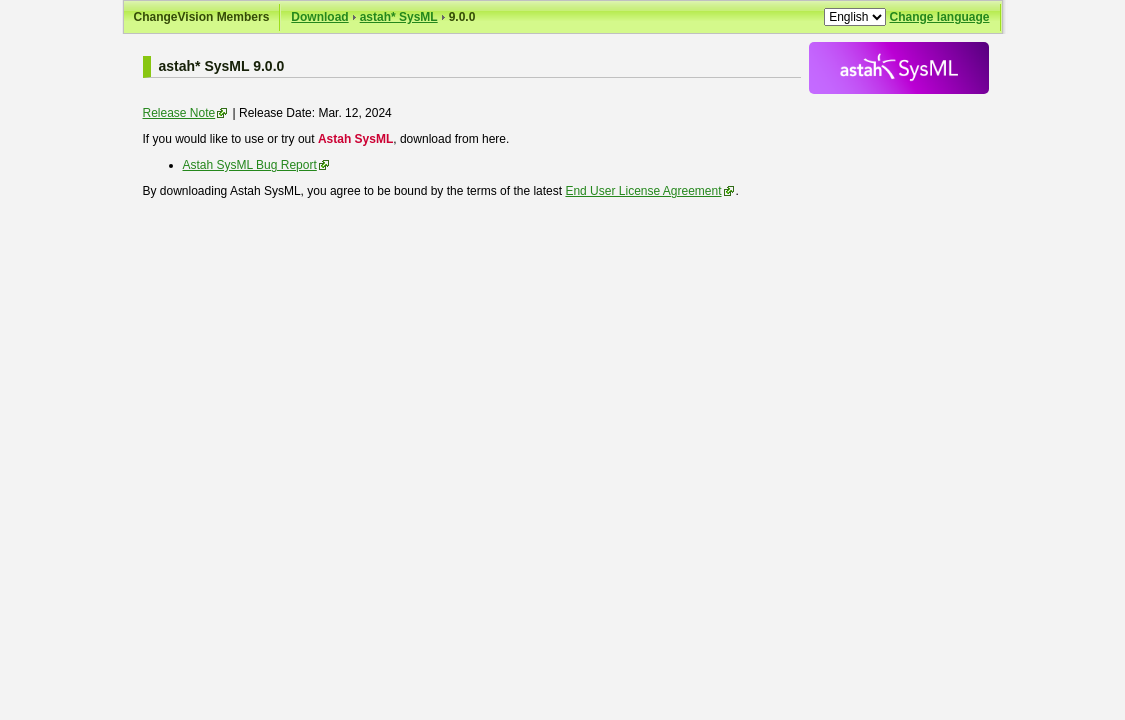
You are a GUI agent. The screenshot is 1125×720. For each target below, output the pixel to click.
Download (319, 17)
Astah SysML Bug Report (250, 165)
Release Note (179, 113)
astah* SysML (399, 17)
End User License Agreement (643, 191)
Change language (939, 17)
